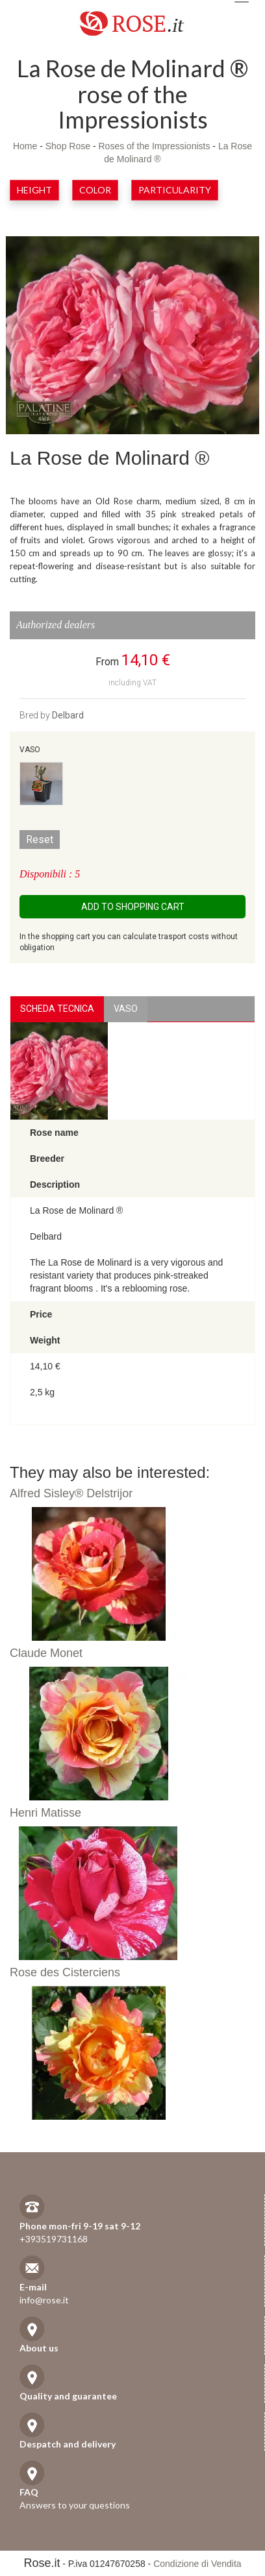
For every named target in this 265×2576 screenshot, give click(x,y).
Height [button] (34, 189)
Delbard (68, 715)
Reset (39, 839)
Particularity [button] (174, 189)
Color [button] (95, 189)
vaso (126, 1008)
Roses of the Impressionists (154, 146)
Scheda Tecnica (57, 1008)
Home (25, 146)
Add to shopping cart (132, 907)
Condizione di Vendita (197, 2563)
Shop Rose (67, 146)
